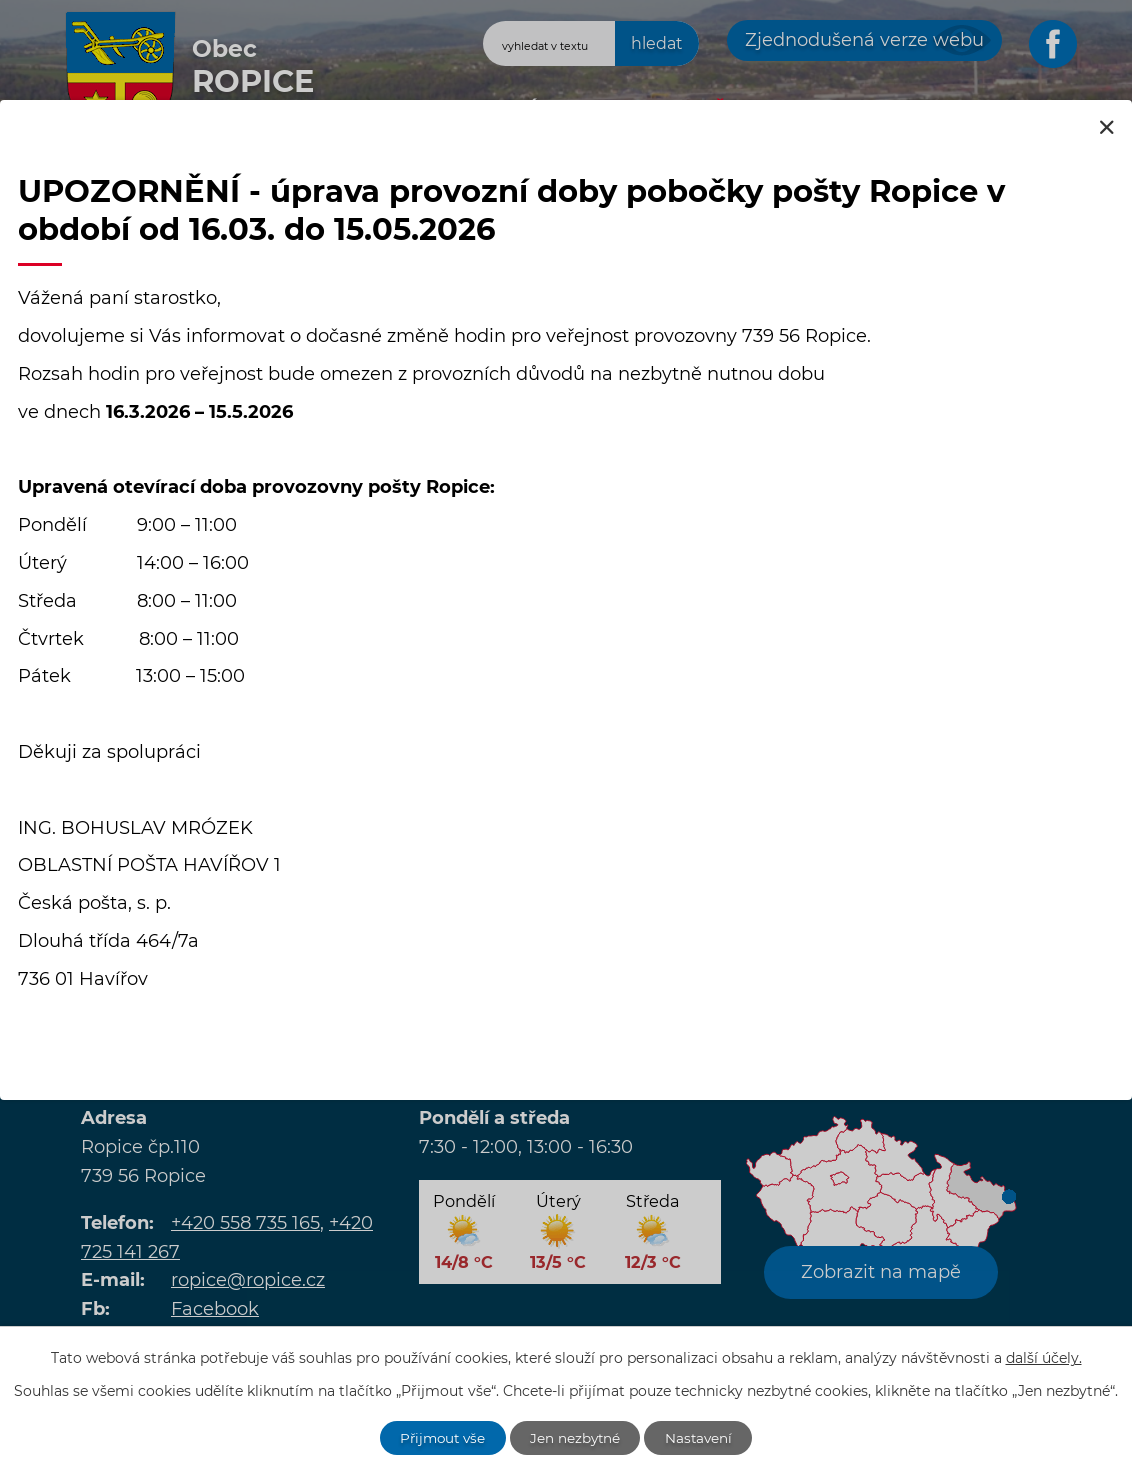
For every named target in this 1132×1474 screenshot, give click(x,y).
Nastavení (703, 1437)
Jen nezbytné (577, 1437)
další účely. (1044, 1357)
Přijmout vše (440, 1437)
